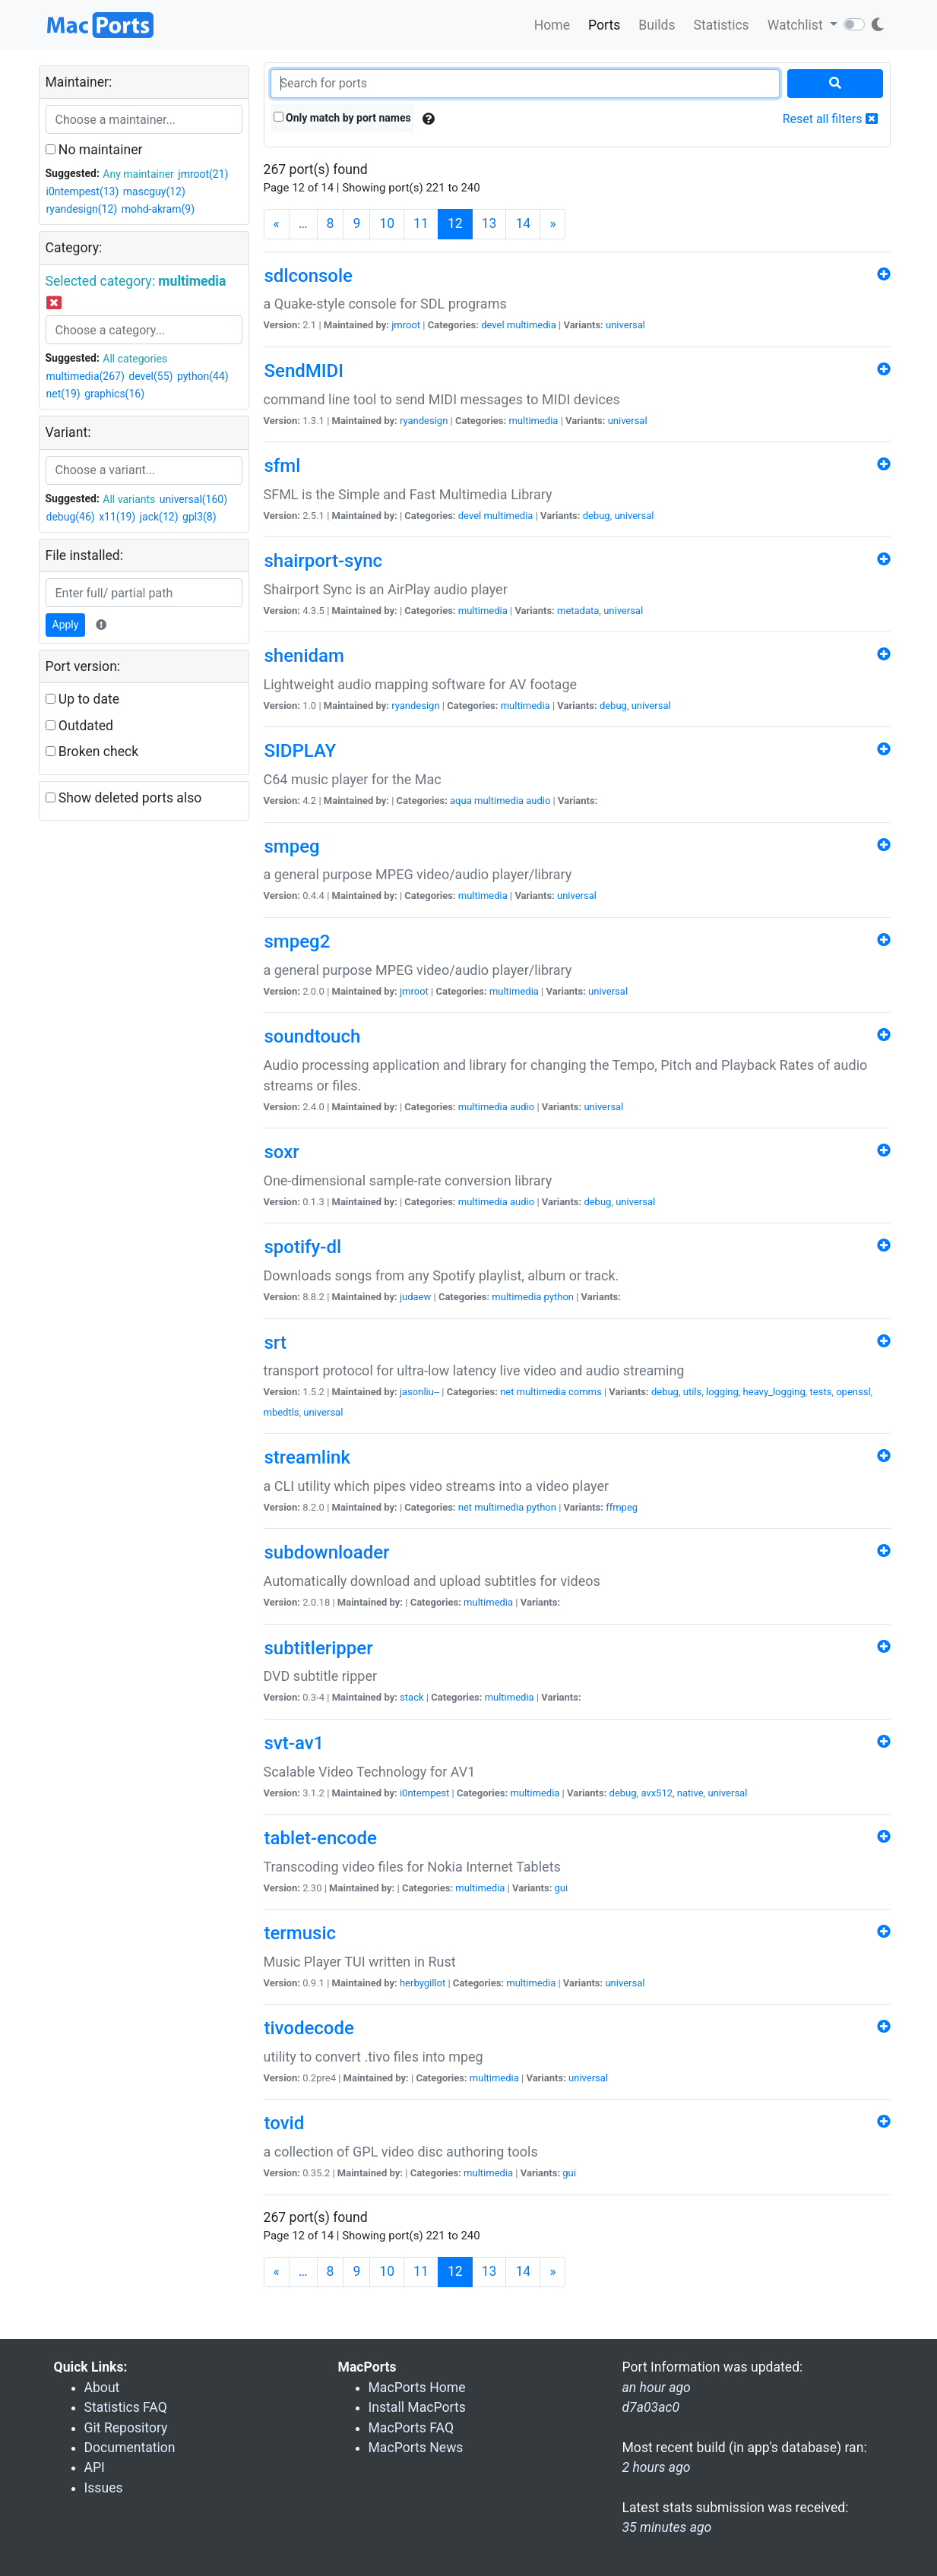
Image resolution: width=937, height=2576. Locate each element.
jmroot (405, 325)
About (102, 2387)
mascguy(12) (154, 191)
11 (421, 223)
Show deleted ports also (124, 797)
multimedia (531, 325)
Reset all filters (830, 119)
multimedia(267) (85, 376)
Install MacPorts (417, 2407)
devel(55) (150, 376)
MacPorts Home (417, 2387)
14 (522, 223)
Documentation (130, 2447)
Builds (656, 25)
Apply (65, 625)
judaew (415, 1296)
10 (386, 223)
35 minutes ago (667, 2527)
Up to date (83, 699)
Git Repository (126, 2427)
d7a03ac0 (650, 2407)
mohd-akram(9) (158, 209)
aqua (461, 800)
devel (492, 325)
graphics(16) (114, 394)
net (507, 1391)
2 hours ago (656, 2467)
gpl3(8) (199, 517)
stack (411, 1697)
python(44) (203, 376)
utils (692, 1391)
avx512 (657, 1793)
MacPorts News (416, 2447)
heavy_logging (774, 1391)
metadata (578, 610)
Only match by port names (342, 118)
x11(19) (117, 517)
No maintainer (94, 149)
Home (552, 25)
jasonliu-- (419, 1391)
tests (821, 1391)
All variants (129, 499)
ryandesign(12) (82, 209)
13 (489, 223)
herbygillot (422, 1983)
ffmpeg (622, 1507)
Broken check (92, 751)
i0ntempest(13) (82, 191)
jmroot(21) (203, 174)
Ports (604, 25)
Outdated (79, 725)
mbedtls (281, 1412)
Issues (103, 2487)
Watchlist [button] (797, 25)
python (559, 1296)
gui (561, 1888)
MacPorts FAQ (411, 2427)
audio (538, 800)
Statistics (721, 25)
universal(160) (193, 499)
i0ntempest (424, 1793)
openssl (853, 1391)
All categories (135, 359)
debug (596, 515)
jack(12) (159, 517)
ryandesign (424, 420)
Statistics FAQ (125, 2407)
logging (722, 1391)
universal (625, 325)
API (94, 2467)
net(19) (63, 394)
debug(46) (70, 517)
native (690, 1793)
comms (585, 1391)
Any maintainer (138, 174)
